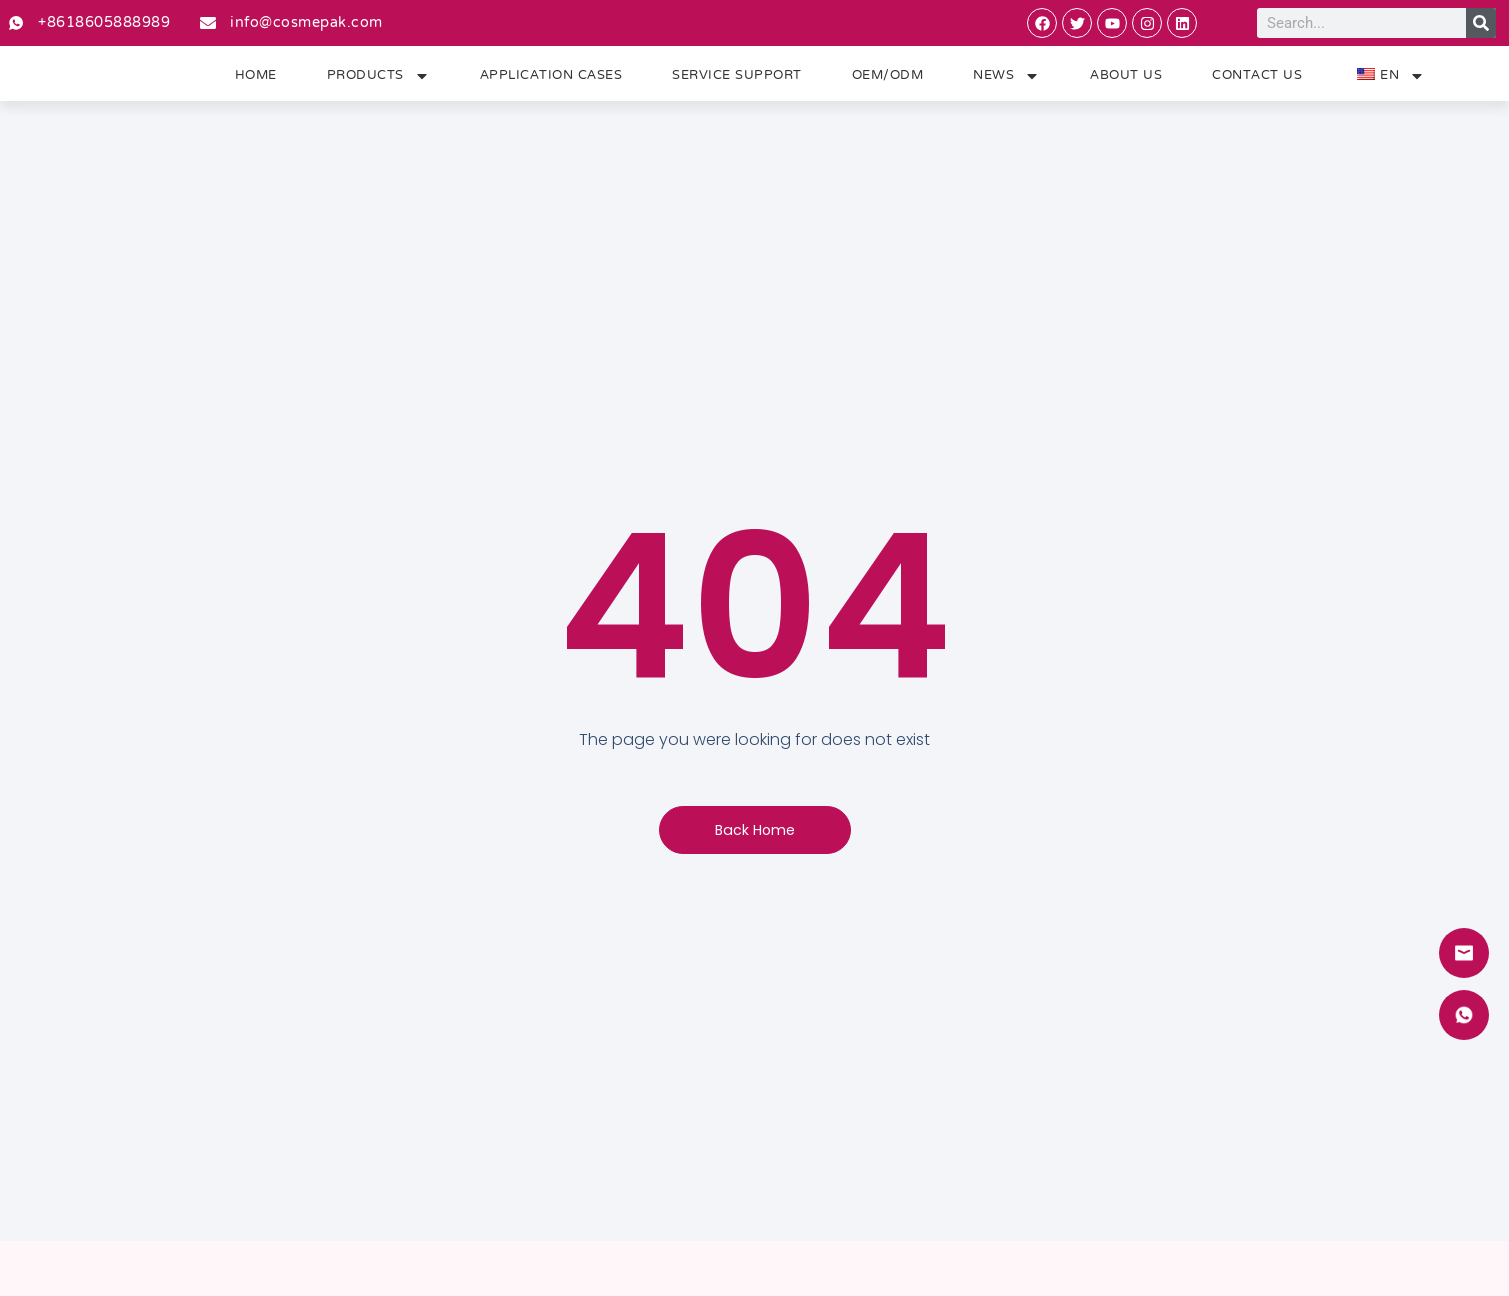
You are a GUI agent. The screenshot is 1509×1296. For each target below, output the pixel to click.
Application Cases (551, 81)
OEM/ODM (888, 81)
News (1006, 81)
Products (378, 81)
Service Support (737, 81)
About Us (1126, 81)
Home (256, 81)
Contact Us (1257, 81)
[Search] (1481, 23)
